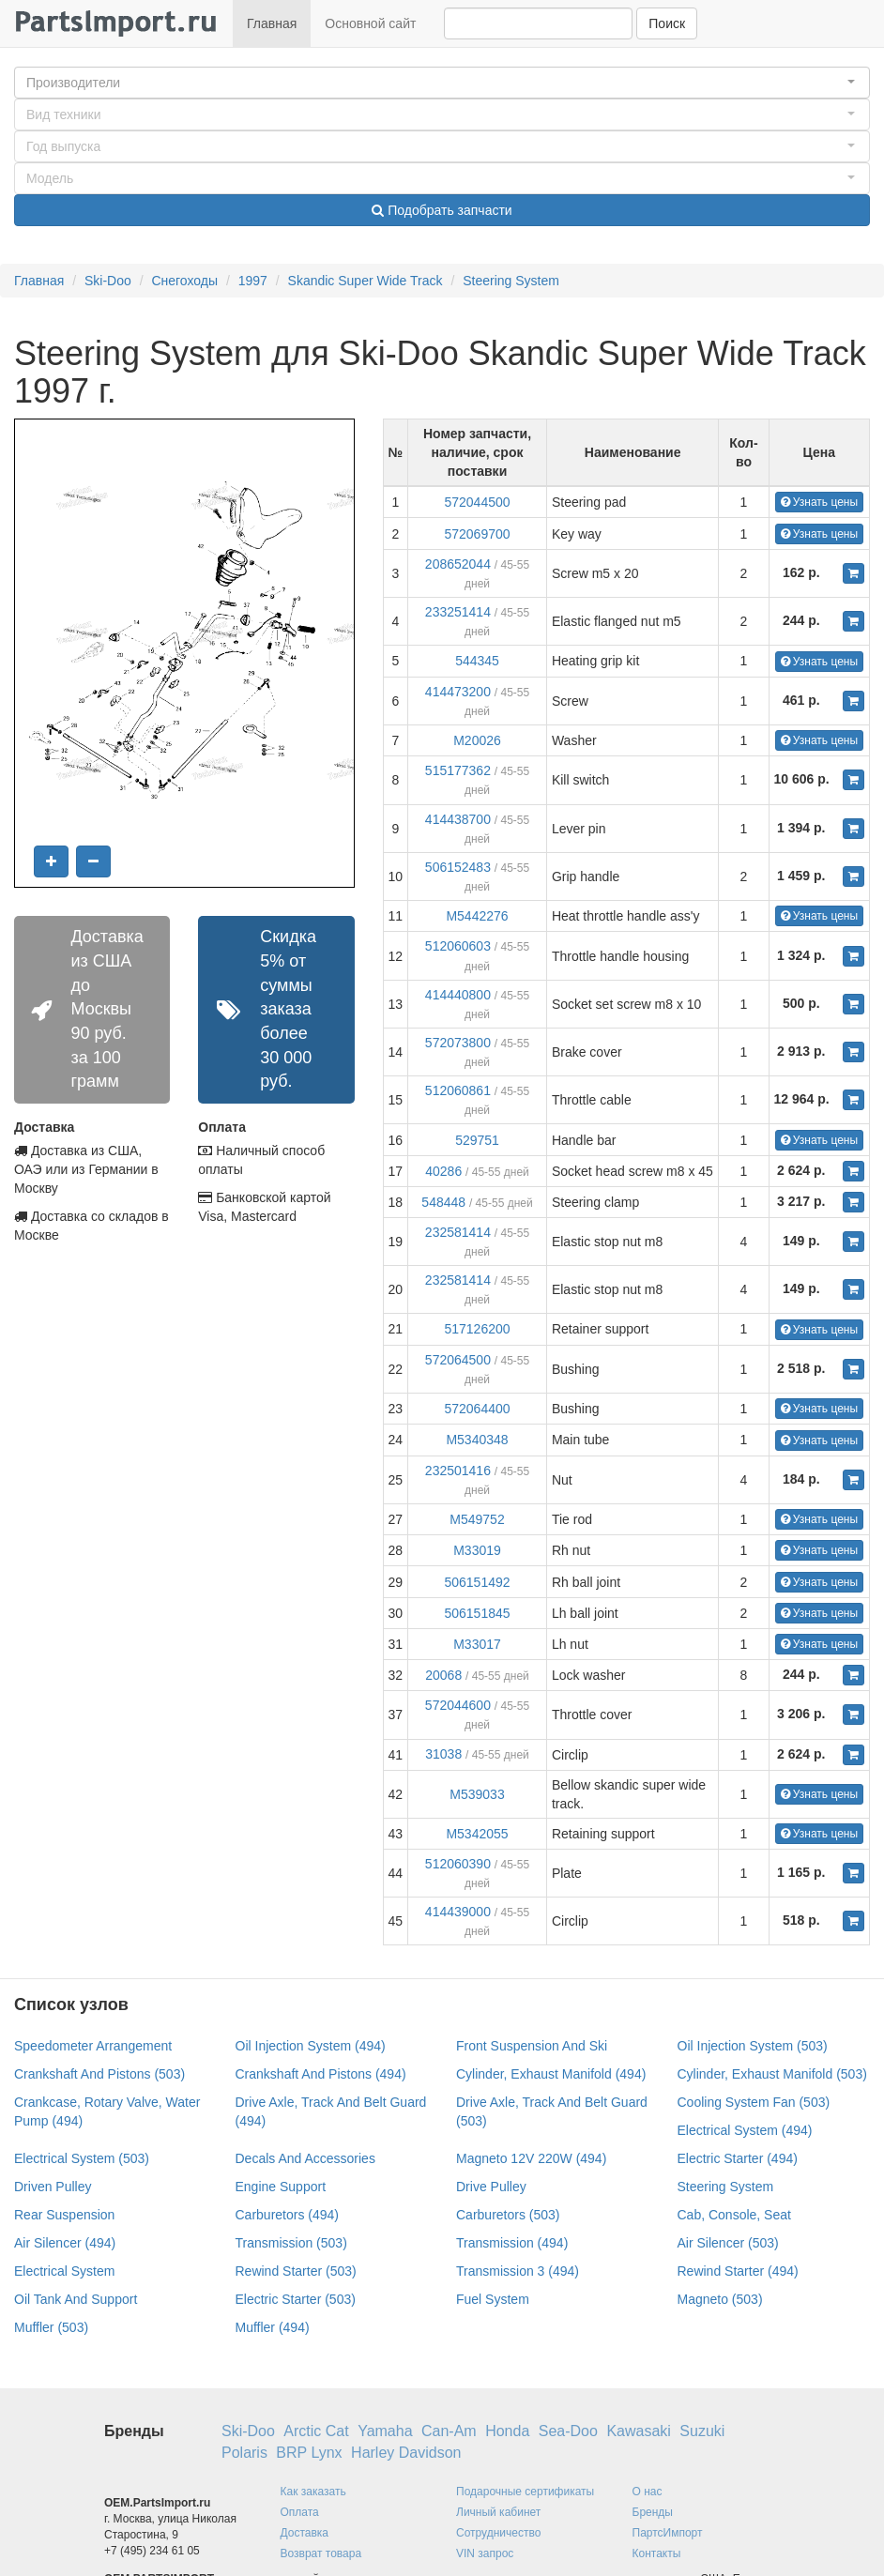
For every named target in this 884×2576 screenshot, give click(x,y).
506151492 (477, 1582)
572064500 (458, 1359)
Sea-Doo (568, 2431)
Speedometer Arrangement (93, 2045)
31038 (443, 1753)
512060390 (458, 1863)
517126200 (477, 1328)
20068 (443, 1675)
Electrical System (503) (81, 2158)
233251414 (458, 611)
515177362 (458, 770)
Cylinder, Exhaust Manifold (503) (772, 2073)
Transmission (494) (512, 2242)
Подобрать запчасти (441, 210)
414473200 (458, 691)
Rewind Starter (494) (738, 2271)
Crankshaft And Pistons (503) (99, 2073)
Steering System (511, 280)
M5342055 (477, 1833)
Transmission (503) (291, 2242)
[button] (442, 83)
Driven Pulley (52, 2186)
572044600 (458, 1705)
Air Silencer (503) (728, 2242)
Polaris (244, 2453)
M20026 (477, 740)
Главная (272, 23)
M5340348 (477, 1439)
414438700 (458, 819)
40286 (443, 1171)
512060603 (458, 945)
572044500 (477, 502)
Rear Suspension (64, 2214)
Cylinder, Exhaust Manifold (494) (551, 2073)
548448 (443, 1202)
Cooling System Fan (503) (754, 2102)
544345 (477, 660)
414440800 (458, 994)
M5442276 (477, 915)
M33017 (477, 1644)
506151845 (477, 1613)
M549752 (477, 1519)
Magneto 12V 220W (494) (531, 2158)
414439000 (458, 1911)
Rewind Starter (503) (296, 2271)
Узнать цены (820, 502)
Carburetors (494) (288, 2214)
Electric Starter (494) (738, 2158)
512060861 (458, 1090)
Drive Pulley (491, 2186)
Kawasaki (638, 2431)
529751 (477, 1140)
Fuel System (492, 2299)
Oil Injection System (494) (311, 2045)
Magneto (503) (720, 2299)
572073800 (458, 1042)
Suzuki (701, 2431)
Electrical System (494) (745, 2130)
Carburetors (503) (508, 2214)
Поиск (666, 23)
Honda (507, 2431)
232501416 (458, 1470)
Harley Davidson (406, 2453)
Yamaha (385, 2431)
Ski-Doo (107, 280)
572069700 (477, 533)
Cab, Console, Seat (734, 2214)
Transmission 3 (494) (517, 2271)
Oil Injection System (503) (753, 2045)
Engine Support (281, 2186)
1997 (252, 280)
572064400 (477, 1408)
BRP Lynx (309, 2453)
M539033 (477, 1794)
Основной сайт (370, 23)
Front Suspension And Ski (531, 2045)
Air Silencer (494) (64, 2242)
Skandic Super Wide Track (365, 280)
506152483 (458, 867)
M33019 (477, 1550)
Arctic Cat (315, 2431)
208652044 (458, 564)
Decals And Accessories (305, 2158)
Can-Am (449, 2431)
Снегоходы (184, 280)
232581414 (458, 1232)
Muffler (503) (51, 2327)
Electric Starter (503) (296, 2299)
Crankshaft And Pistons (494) (321, 2073)
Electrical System (64, 2271)
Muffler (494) (273, 2327)
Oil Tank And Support (75, 2299)
